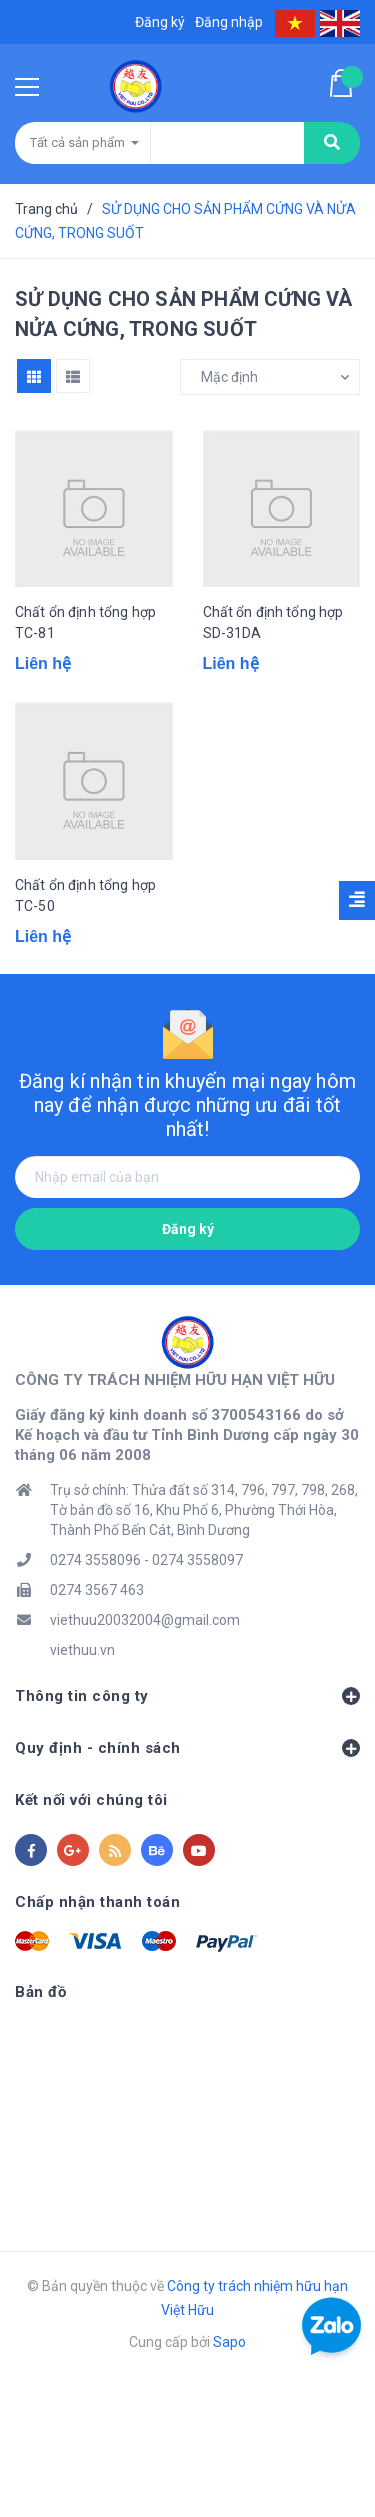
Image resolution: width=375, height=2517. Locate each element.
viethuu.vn (82, 1650)
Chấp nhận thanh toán (97, 1902)
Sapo (229, 2342)
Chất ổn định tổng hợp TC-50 (85, 895)
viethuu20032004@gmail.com (145, 1620)
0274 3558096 (95, 1560)
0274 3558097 (197, 1560)
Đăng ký (188, 1229)
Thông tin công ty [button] (187, 1696)
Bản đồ (40, 1992)
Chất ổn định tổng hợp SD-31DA (273, 622)
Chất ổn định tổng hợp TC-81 (85, 622)
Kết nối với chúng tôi (91, 1800)
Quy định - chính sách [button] (187, 1748)
